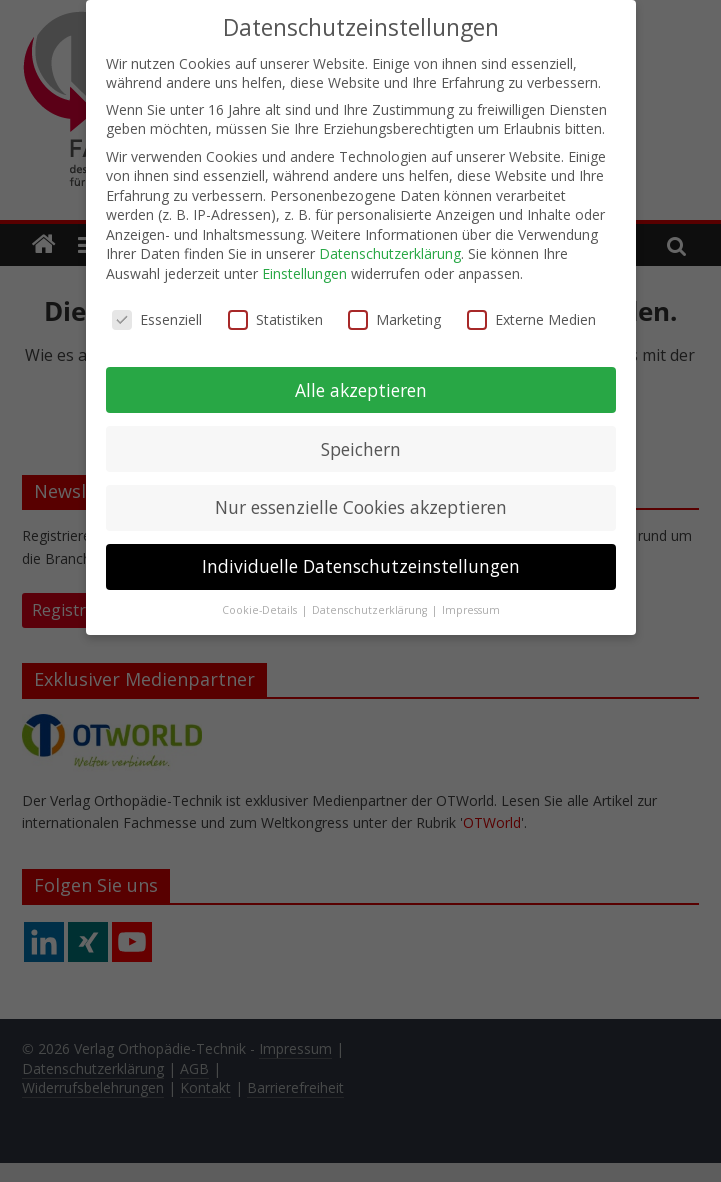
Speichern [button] (361, 446)
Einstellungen (304, 271)
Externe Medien (531, 316)
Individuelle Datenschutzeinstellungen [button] (361, 564)
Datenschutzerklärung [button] (371, 608)
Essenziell (157, 316)
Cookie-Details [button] (261, 608)
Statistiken (275, 316)
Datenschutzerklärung (390, 251)
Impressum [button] (471, 608)
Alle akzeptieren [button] (361, 387)
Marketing (394, 316)
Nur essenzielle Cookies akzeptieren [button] (361, 505)
